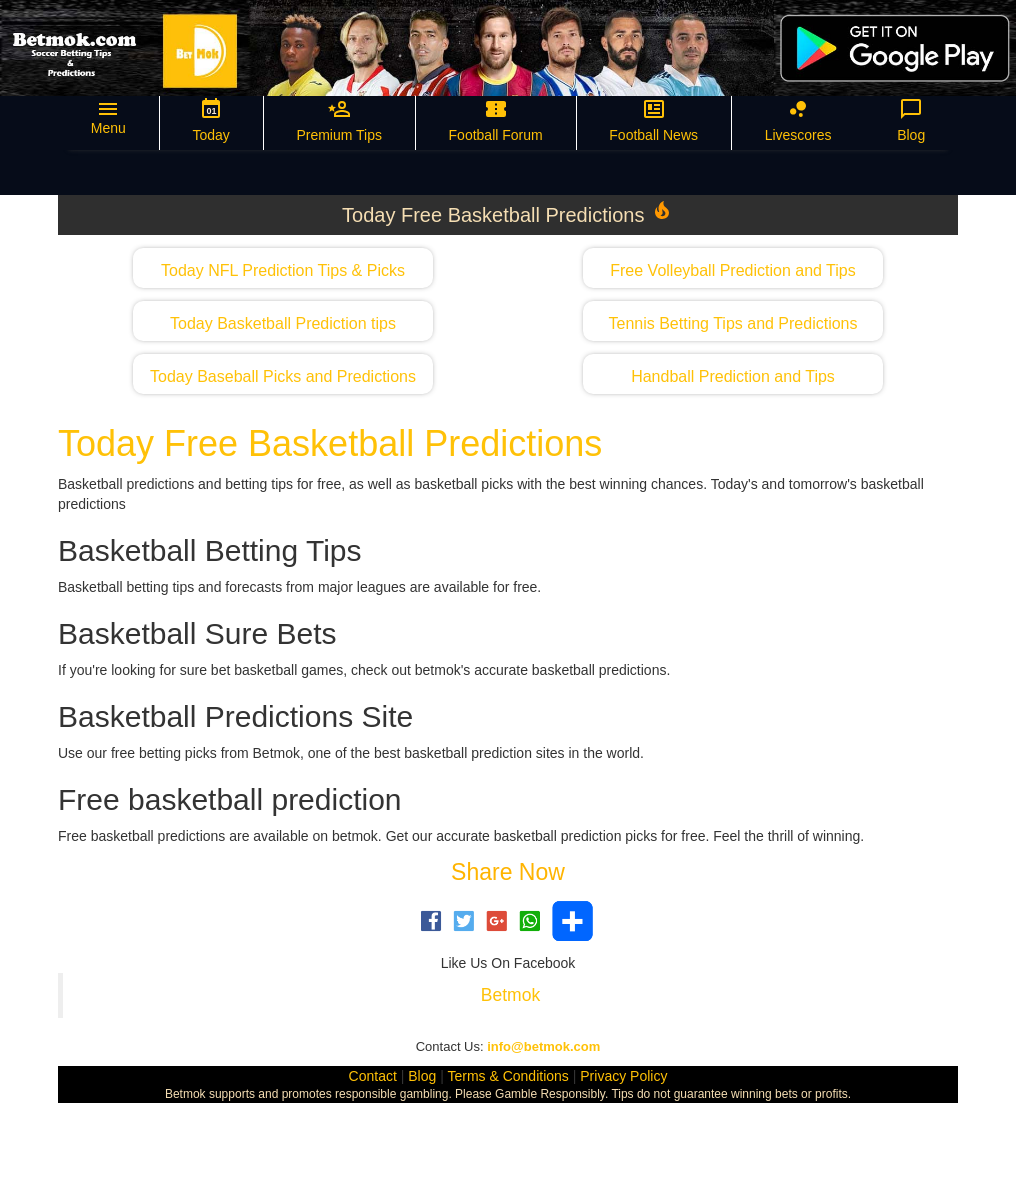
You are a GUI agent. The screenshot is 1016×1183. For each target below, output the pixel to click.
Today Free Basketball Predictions (330, 443)
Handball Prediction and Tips (733, 376)
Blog (422, 1076)
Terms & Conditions (507, 1076)
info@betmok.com (543, 1046)
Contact (373, 1076)
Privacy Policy (623, 1076)
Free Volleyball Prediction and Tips (732, 270)
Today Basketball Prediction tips (283, 323)
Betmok (510, 995)
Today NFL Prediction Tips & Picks (283, 270)
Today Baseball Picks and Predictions (283, 376)
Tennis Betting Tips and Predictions (732, 323)
